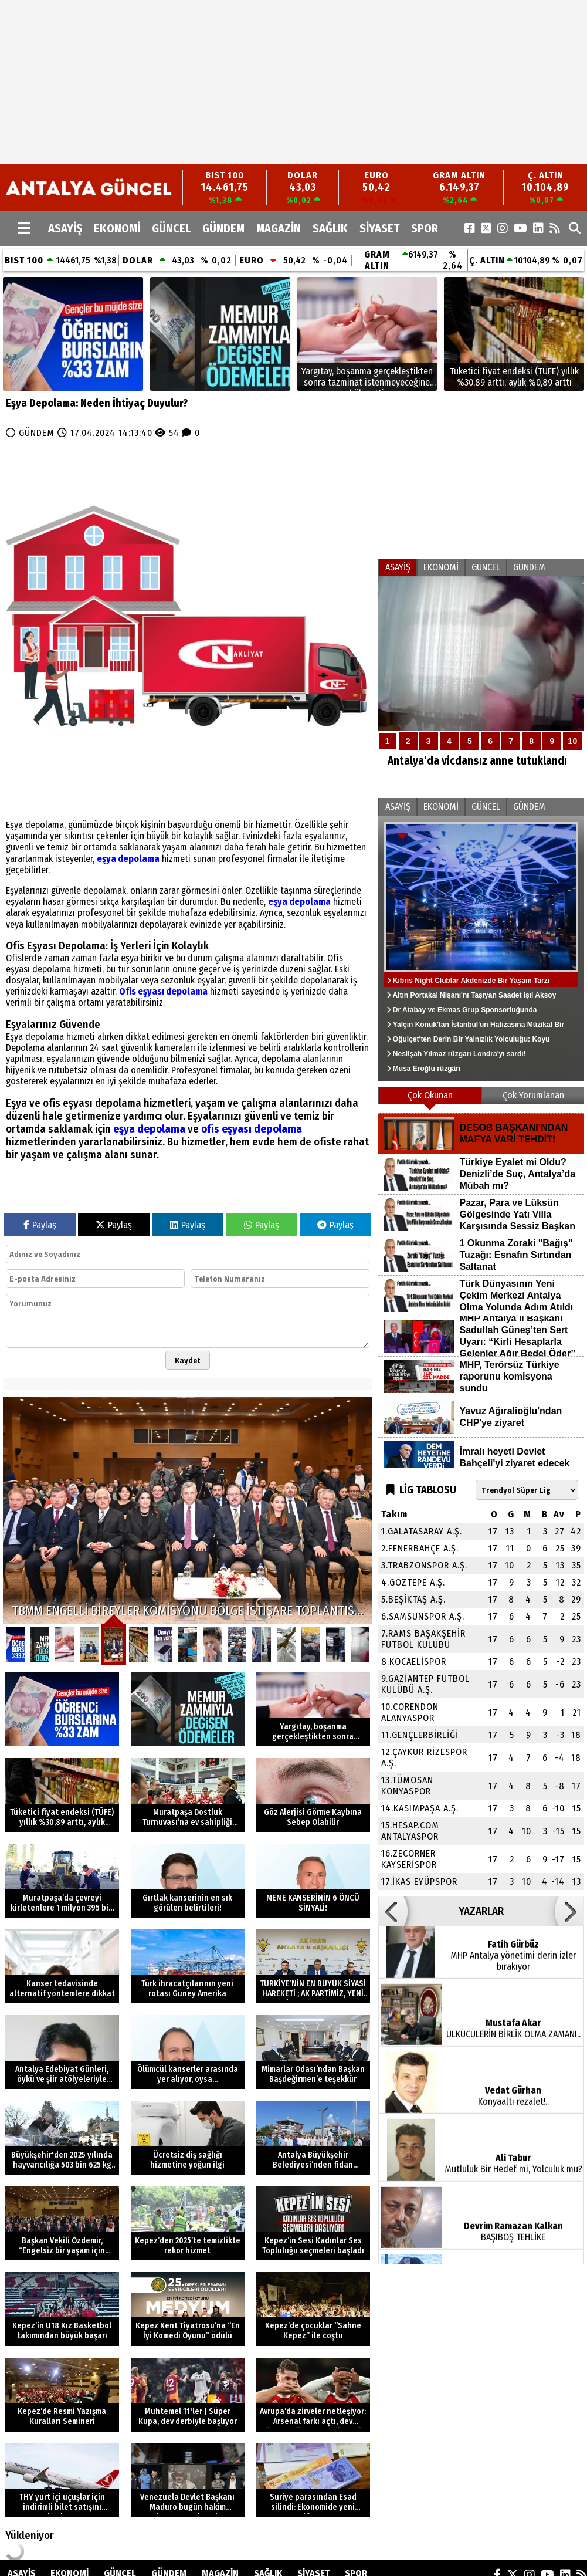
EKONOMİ (117, 228)
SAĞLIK (330, 228)
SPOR (424, 228)
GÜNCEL (171, 228)
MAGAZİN (278, 228)
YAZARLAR (481, 1911)
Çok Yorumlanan (533, 1095)
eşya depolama (128, 858)
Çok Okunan (430, 1095)
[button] (393, 1911)
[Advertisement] (261, 82)
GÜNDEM (223, 228)
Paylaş (39, 1224)
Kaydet (188, 1360)
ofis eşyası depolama (251, 1129)
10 (573, 741)
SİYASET (379, 228)
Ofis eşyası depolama (163, 991)
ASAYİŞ (65, 228)
